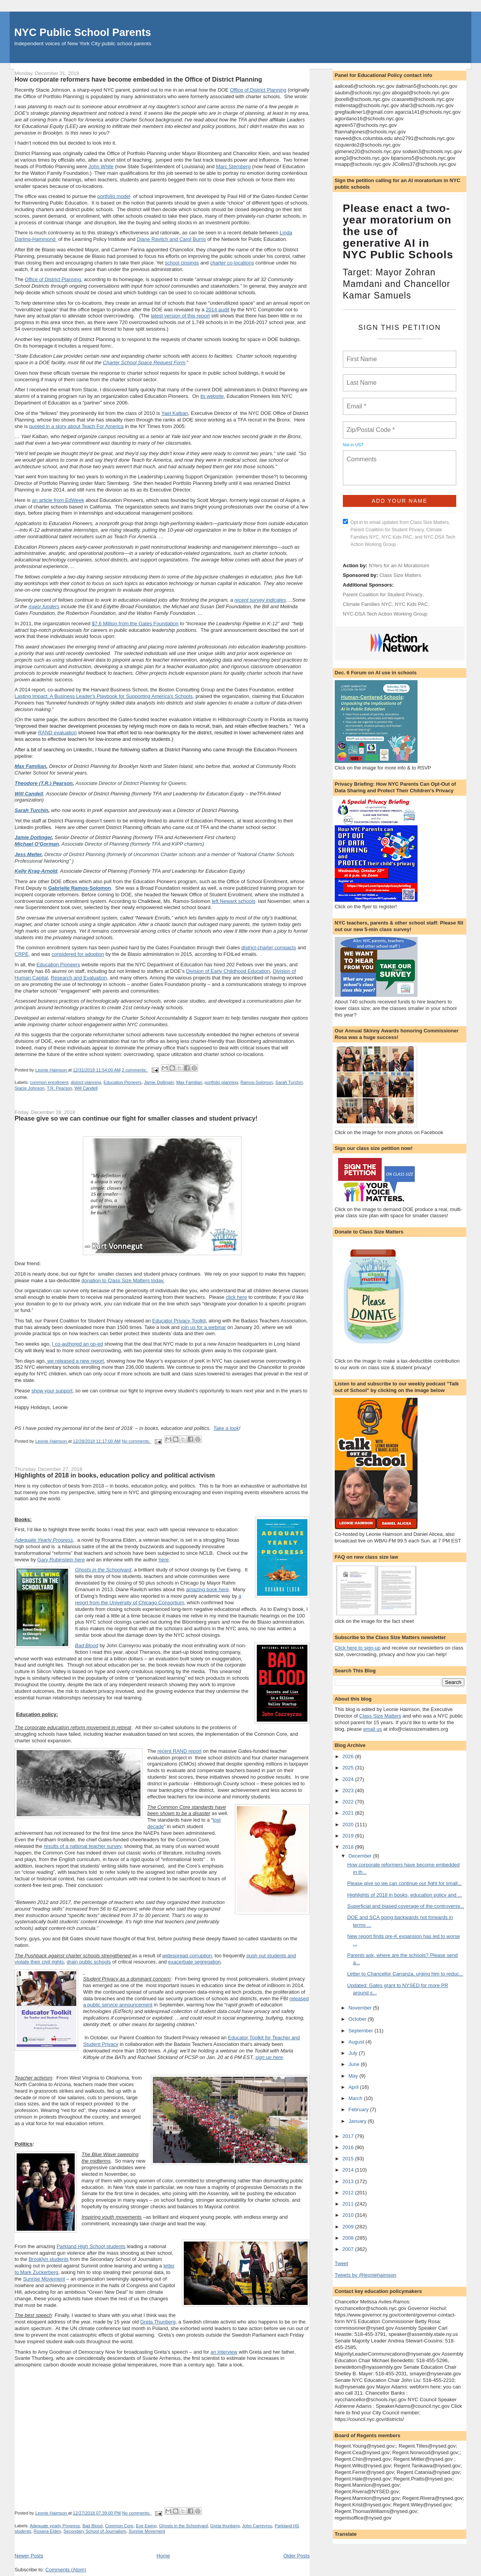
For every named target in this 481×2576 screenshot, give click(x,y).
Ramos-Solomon (256, 1082)
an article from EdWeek (58, 500)
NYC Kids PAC (411, 604)
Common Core (119, 2525)
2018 (348, 1847)
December (360, 1856)
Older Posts (296, 2556)
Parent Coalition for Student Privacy (383, 594)
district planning (86, 1082)
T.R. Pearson (59, 1088)
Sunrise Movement (44, 2279)
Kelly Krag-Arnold (36, 871)
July (353, 2053)
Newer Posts (29, 2556)
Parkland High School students (90, 2246)
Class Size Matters (400, 575)
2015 (348, 2158)
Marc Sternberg (233, 166)
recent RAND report (179, 1751)
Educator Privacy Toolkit (179, 1321)
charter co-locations (232, 263)
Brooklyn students (48, 2259)
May (353, 2076)
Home (163, 2556)
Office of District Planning (258, 90)
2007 (348, 2249)
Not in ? (353, 444)
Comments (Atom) (65, 2570)
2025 (348, 1768)
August (356, 2042)
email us (372, 1729)
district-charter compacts (268, 947)
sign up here (269, 2057)
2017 (348, 2136)
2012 (348, 2193)
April (354, 2087)
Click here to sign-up (358, 1648)
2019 (348, 1836)
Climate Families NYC (367, 604)
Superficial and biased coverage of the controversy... (405, 1906)
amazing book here (207, 1589)
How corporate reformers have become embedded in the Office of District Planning (138, 79)
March (356, 2098)
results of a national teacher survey (83, 1846)
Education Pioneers (58, 964)
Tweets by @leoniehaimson (365, 2275)
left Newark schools (233, 901)
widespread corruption (187, 1955)
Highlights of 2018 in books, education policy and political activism (115, 1475)
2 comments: (135, 1070)
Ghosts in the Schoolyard (103, 1570)
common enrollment (49, 1082)
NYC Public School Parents (82, 32)
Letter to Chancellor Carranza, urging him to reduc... (405, 1974)
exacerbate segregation (194, 1962)
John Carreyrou (257, 2525)
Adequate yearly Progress (55, 2525)
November (360, 2008)
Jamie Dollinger (33, 837)
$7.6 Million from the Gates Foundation (135, 623)
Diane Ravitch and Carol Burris (171, 239)
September (361, 2031)
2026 (348, 1756)
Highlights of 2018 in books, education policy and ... (404, 1895)
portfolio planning (221, 1082)
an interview (224, 2352)
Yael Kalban (174, 413)
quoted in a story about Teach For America (76, 426)
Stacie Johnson (30, 1088)
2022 (348, 1802)
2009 (348, 2227)
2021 (348, 1813)
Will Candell (29, 794)
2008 (348, 2238)
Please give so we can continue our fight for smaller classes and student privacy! (136, 1118)
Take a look (226, 1428)
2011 (348, 2204)
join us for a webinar (203, 1327)
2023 (348, 1790)
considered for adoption (77, 954)
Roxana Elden (47, 2531)
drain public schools (89, 1962)
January (358, 2121)
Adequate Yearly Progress (44, 1540)
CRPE (22, 954)
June (354, 2064)
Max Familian (30, 766)
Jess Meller (28, 854)
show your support (51, 1391)
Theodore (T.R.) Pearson (44, 783)
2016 (348, 2147)
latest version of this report (180, 316)
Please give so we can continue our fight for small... (404, 1883)
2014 (348, 2170)
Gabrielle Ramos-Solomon (79, 888)
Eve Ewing (146, 2525)
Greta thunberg (225, 2525)
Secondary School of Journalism (94, 2531)
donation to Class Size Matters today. (122, 1280)
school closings (182, 263)
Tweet (341, 2263)
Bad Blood (86, 1645)
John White (101, 166)
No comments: (136, 1441)
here (164, 1560)
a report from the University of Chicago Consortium (158, 1599)
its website (212, 396)
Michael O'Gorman (37, 844)
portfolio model (113, 196)
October (358, 2019)
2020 (348, 1824)
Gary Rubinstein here (61, 1560)
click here (236, 1297)
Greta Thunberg (158, 2322)
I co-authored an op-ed (77, 1344)
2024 (348, 1779)
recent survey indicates (260, 600)
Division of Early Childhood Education (228, 971)
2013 (348, 2181)
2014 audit (217, 309)
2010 (348, 2215)
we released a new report (75, 1361)
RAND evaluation (57, 732)
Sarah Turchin (31, 810)
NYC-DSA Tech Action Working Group (385, 614)
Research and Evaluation (79, 978)
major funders (44, 606)
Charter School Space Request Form (144, 362)
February (359, 2109)
